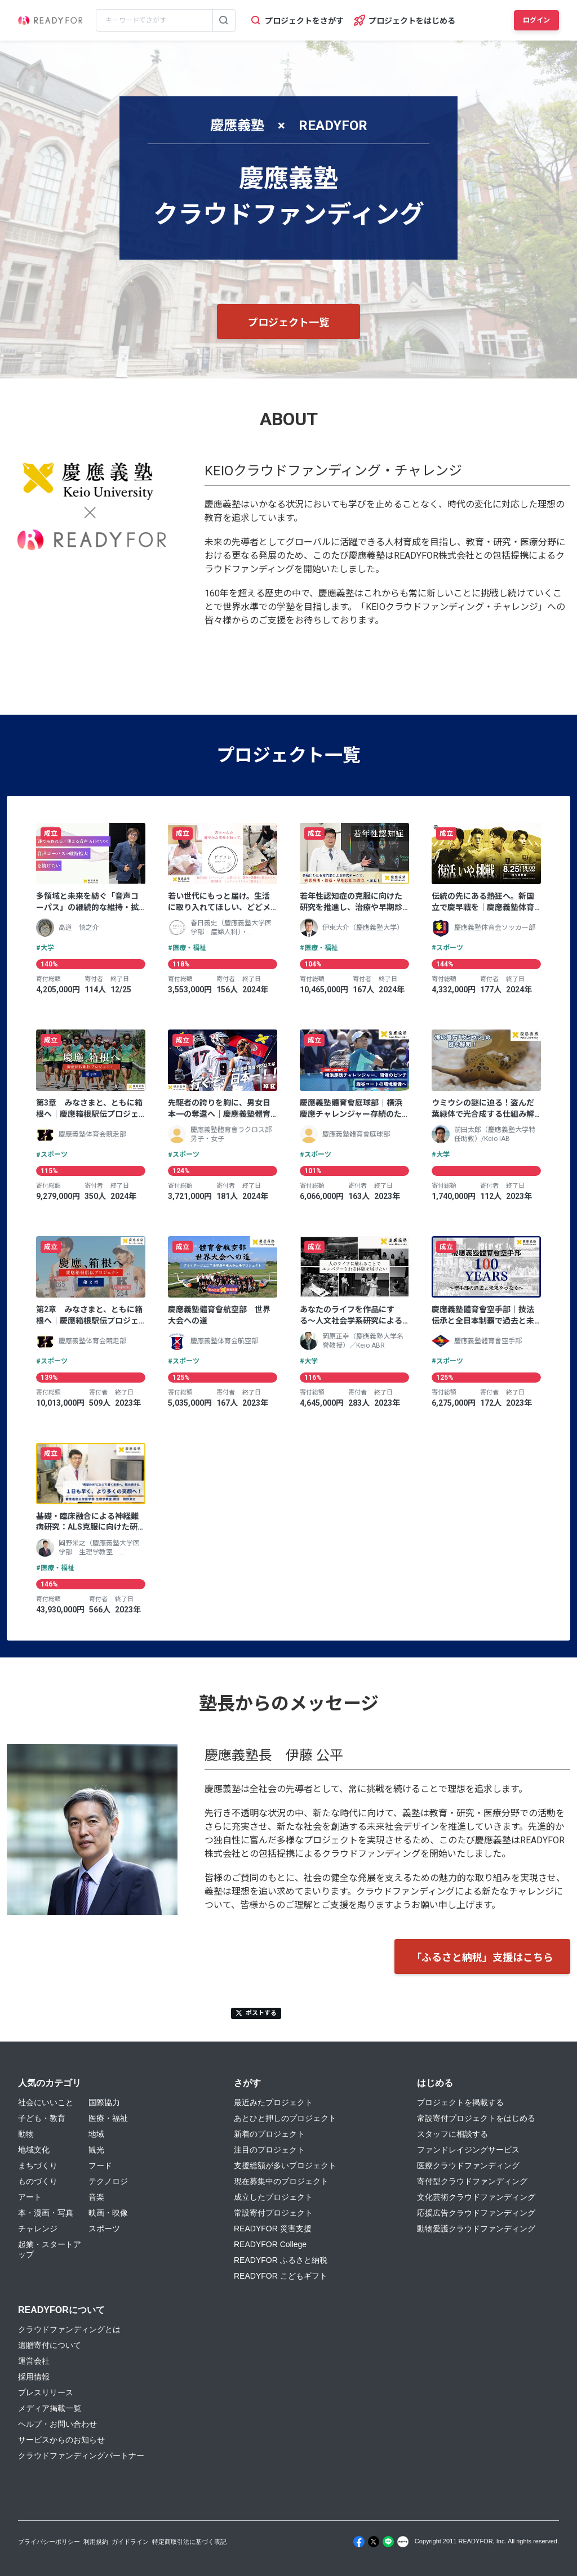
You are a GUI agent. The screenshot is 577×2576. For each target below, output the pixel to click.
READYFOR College (270, 2244)
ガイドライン (130, 2541)
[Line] (388, 2541)
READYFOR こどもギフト (280, 2275)
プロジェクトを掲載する (460, 2102)
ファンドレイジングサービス (468, 2149)
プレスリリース (45, 2392)
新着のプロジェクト (269, 2133)
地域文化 (34, 2149)
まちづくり (37, 2165)
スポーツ (104, 2228)
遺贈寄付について (49, 2345)
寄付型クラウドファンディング (472, 2181)
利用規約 (95, 2541)
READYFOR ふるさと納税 (280, 2260)
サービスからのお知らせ (61, 2439)
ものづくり (37, 2181)
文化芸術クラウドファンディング (476, 2196)
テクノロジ (108, 2181)
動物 (26, 2133)
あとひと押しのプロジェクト (285, 2118)
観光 (96, 2149)
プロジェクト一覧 (288, 322)
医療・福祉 (108, 2118)
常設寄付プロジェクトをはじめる (476, 2118)
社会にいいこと (45, 2102)
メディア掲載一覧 (49, 2408)
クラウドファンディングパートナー (81, 2455)
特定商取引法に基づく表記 (189, 2541)
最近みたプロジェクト (273, 2102)
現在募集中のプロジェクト (281, 2181)
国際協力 (104, 2102)
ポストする (256, 2013)
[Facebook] (359, 2541)
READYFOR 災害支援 (273, 2228)
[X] (373, 2541)
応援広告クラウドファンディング (476, 2212)
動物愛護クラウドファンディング (476, 2228)
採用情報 (34, 2376)
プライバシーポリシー (49, 2541)
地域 (96, 2133)
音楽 (96, 2196)
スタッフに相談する (452, 2133)
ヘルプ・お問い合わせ (57, 2423)
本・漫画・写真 (45, 2212)
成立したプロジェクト (273, 2196)
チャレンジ (37, 2228)
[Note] (403, 2541)
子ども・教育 (41, 2118)
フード (100, 2165)
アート (30, 2196)
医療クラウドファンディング (468, 2165)
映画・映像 (108, 2212)
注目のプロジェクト (269, 2149)
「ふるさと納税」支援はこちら (482, 1957)
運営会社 (34, 2360)
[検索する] (223, 20)
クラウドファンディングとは (69, 2329)
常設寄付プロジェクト (273, 2212)
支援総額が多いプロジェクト (285, 2165)
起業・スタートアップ (49, 2249)
